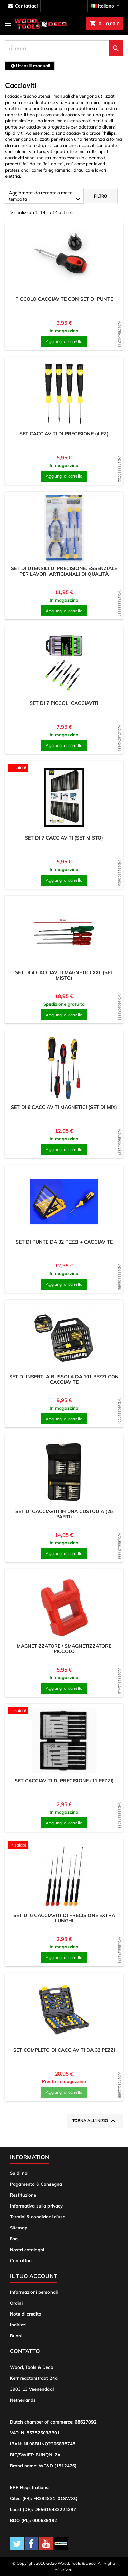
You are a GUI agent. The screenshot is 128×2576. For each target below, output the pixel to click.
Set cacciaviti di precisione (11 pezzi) (64, 1780)
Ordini (16, 2303)
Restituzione (23, 2195)
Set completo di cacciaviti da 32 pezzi (64, 2050)
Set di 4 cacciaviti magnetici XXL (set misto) (64, 975)
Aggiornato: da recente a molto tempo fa (45, 196)
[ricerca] (64, 48)
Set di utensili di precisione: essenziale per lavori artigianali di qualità (64, 571)
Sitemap (18, 2227)
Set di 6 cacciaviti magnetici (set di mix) (64, 1107)
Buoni (16, 2335)
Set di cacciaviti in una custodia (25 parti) (64, 1514)
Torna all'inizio (94, 2121)
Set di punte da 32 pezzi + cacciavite (64, 1242)
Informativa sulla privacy (36, 2206)
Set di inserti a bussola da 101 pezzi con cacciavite (64, 1379)
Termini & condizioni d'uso (38, 2216)
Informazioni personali (34, 2292)
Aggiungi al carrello (64, 341)
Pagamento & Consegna (36, 2184)
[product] (64, 259)
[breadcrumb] (29, 66)
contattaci (26, 6)
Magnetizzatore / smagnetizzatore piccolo (64, 1648)
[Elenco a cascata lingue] (106, 6)
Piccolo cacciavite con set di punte (64, 299)
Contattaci (21, 2260)
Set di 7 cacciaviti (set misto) (64, 838)
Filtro (100, 196)
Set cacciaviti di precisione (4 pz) (64, 434)
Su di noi (19, 2173)
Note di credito (25, 2314)
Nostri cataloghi (27, 2249)
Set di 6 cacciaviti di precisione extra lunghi (64, 1918)
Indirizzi (18, 2324)
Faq (14, 2238)
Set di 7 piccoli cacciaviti (64, 703)
